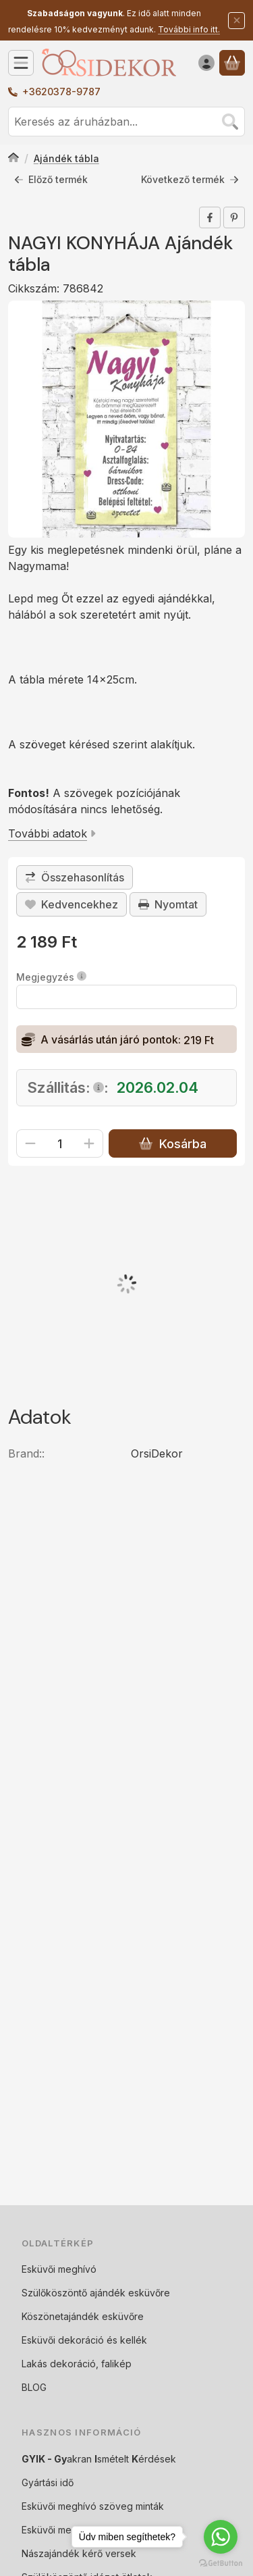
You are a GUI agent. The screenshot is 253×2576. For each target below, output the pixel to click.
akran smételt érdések (99, 2459)
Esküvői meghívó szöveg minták (93, 2506)
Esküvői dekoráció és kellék (84, 2340)
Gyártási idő (48, 2482)
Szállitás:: (68, 1088)
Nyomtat (168, 904)
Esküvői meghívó (59, 2269)
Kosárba (172, 1144)
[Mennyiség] (60, 1144)
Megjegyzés (51, 977)
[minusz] (30, 1144)
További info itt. (189, 29)
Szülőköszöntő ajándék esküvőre (96, 2292)
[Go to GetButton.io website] (220, 2562)
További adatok (52, 833)
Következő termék (190, 179)
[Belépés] (206, 63)
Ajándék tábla (66, 158)
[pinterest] (234, 217)
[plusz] (89, 1144)
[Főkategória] (13, 159)
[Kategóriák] (21, 63)
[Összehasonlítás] (74, 877)
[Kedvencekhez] (71, 904)
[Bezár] (236, 20)
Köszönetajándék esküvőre (83, 2316)
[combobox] (126, 121)
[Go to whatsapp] (220, 2537)
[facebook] (210, 217)
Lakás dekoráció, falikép (77, 2363)
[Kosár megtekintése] (232, 63)
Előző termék (51, 179)
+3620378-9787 (61, 91)
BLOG (34, 2387)
